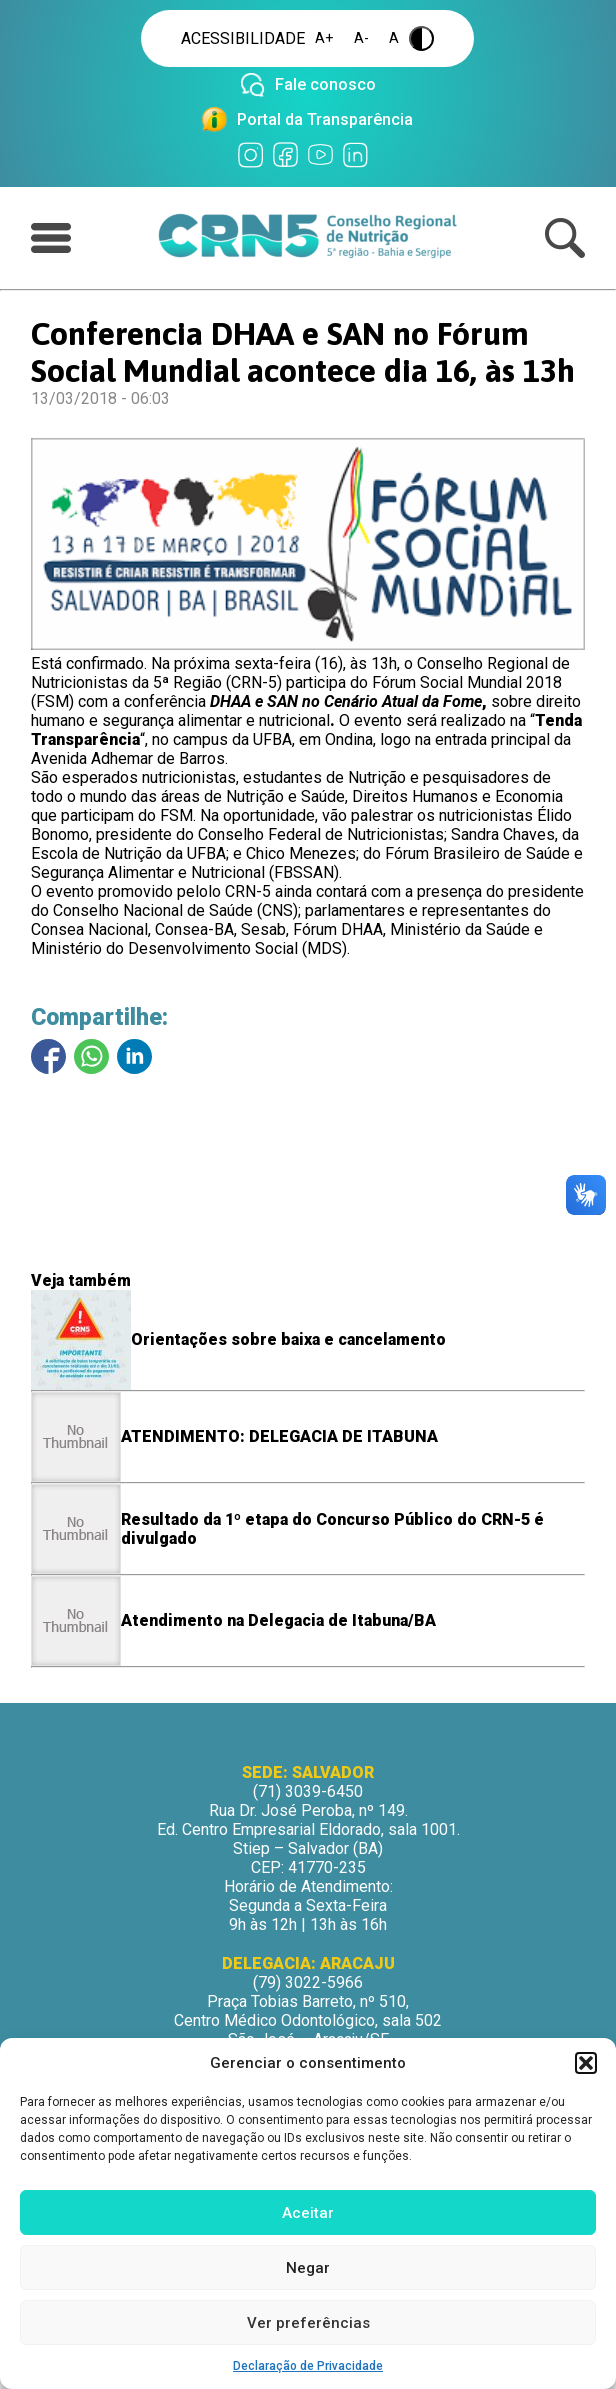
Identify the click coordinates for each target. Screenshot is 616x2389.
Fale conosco (325, 84)
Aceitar (308, 2213)
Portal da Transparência (325, 119)
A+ (324, 38)
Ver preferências (308, 2323)
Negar (308, 2268)
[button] (586, 2063)
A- (361, 38)
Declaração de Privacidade (308, 2366)
